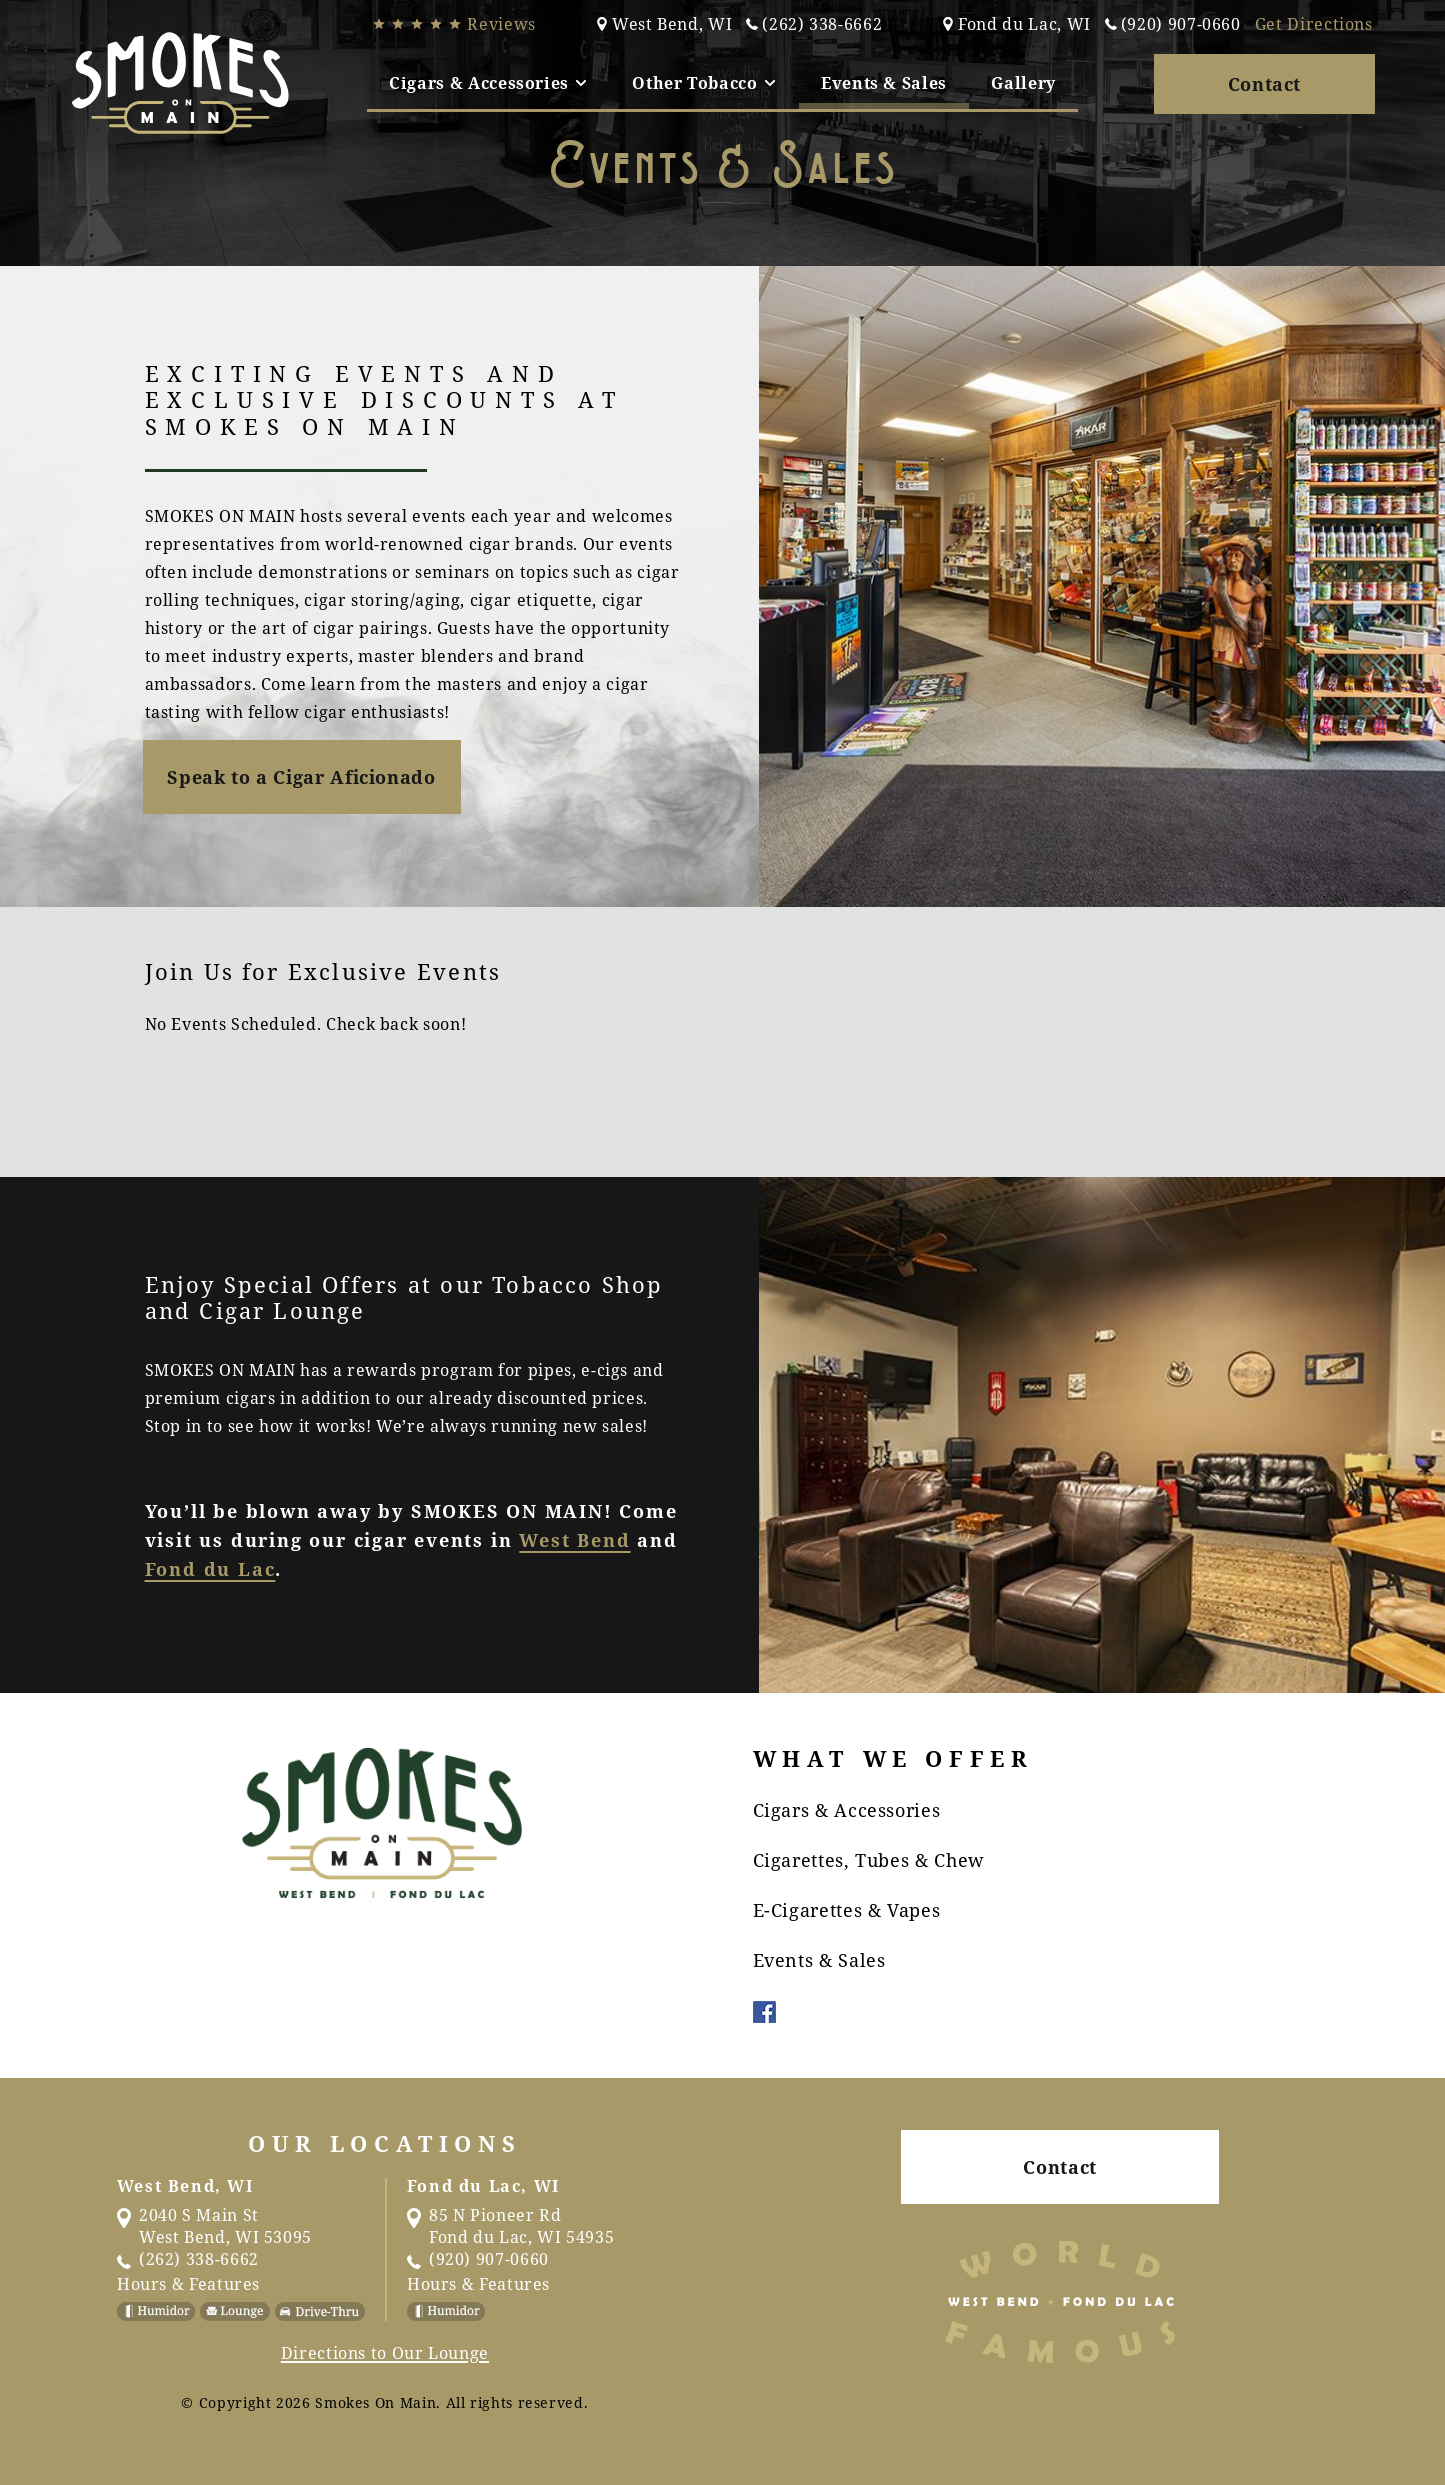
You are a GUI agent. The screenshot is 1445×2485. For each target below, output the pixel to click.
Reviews (453, 24)
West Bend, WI (664, 24)
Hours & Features (188, 2284)
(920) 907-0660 (1173, 24)
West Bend (574, 1540)
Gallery (1023, 83)
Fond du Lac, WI (1016, 24)
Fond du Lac (210, 1569)
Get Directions (1314, 24)
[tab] (488, 83)
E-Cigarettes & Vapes (847, 1910)
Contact (1264, 84)
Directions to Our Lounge (385, 2353)
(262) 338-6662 (814, 24)
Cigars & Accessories (488, 83)
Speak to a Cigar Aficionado (301, 777)
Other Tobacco (704, 83)
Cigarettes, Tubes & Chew (869, 1860)
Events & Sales (884, 83)
